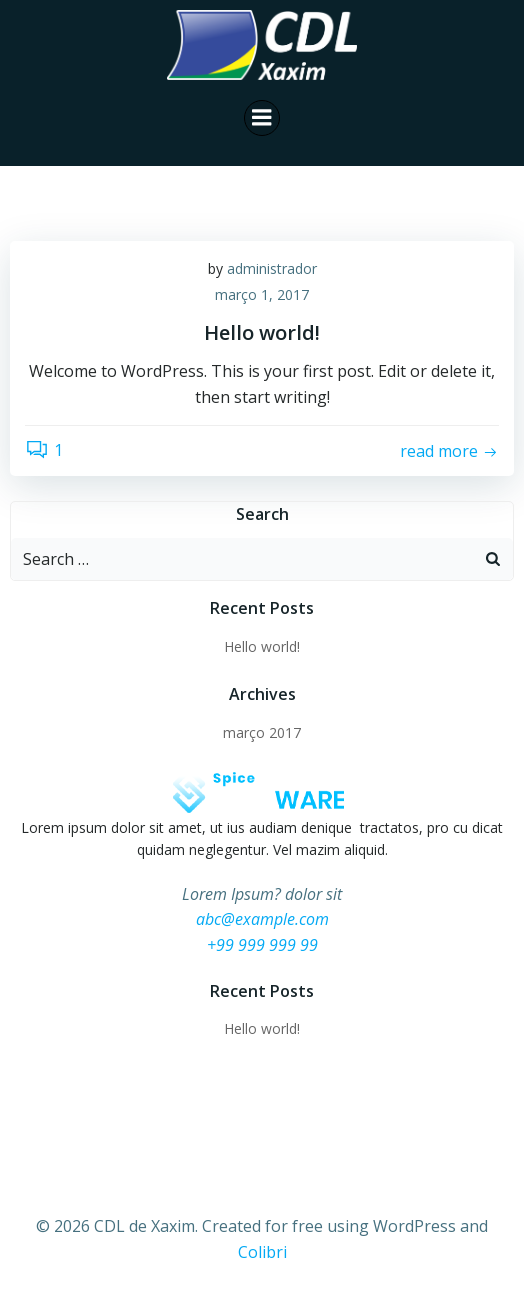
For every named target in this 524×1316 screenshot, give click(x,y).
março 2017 (262, 732)
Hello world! (262, 646)
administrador (272, 268)
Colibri (262, 1252)
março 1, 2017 (262, 294)
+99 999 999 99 (262, 945)
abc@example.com (262, 919)
